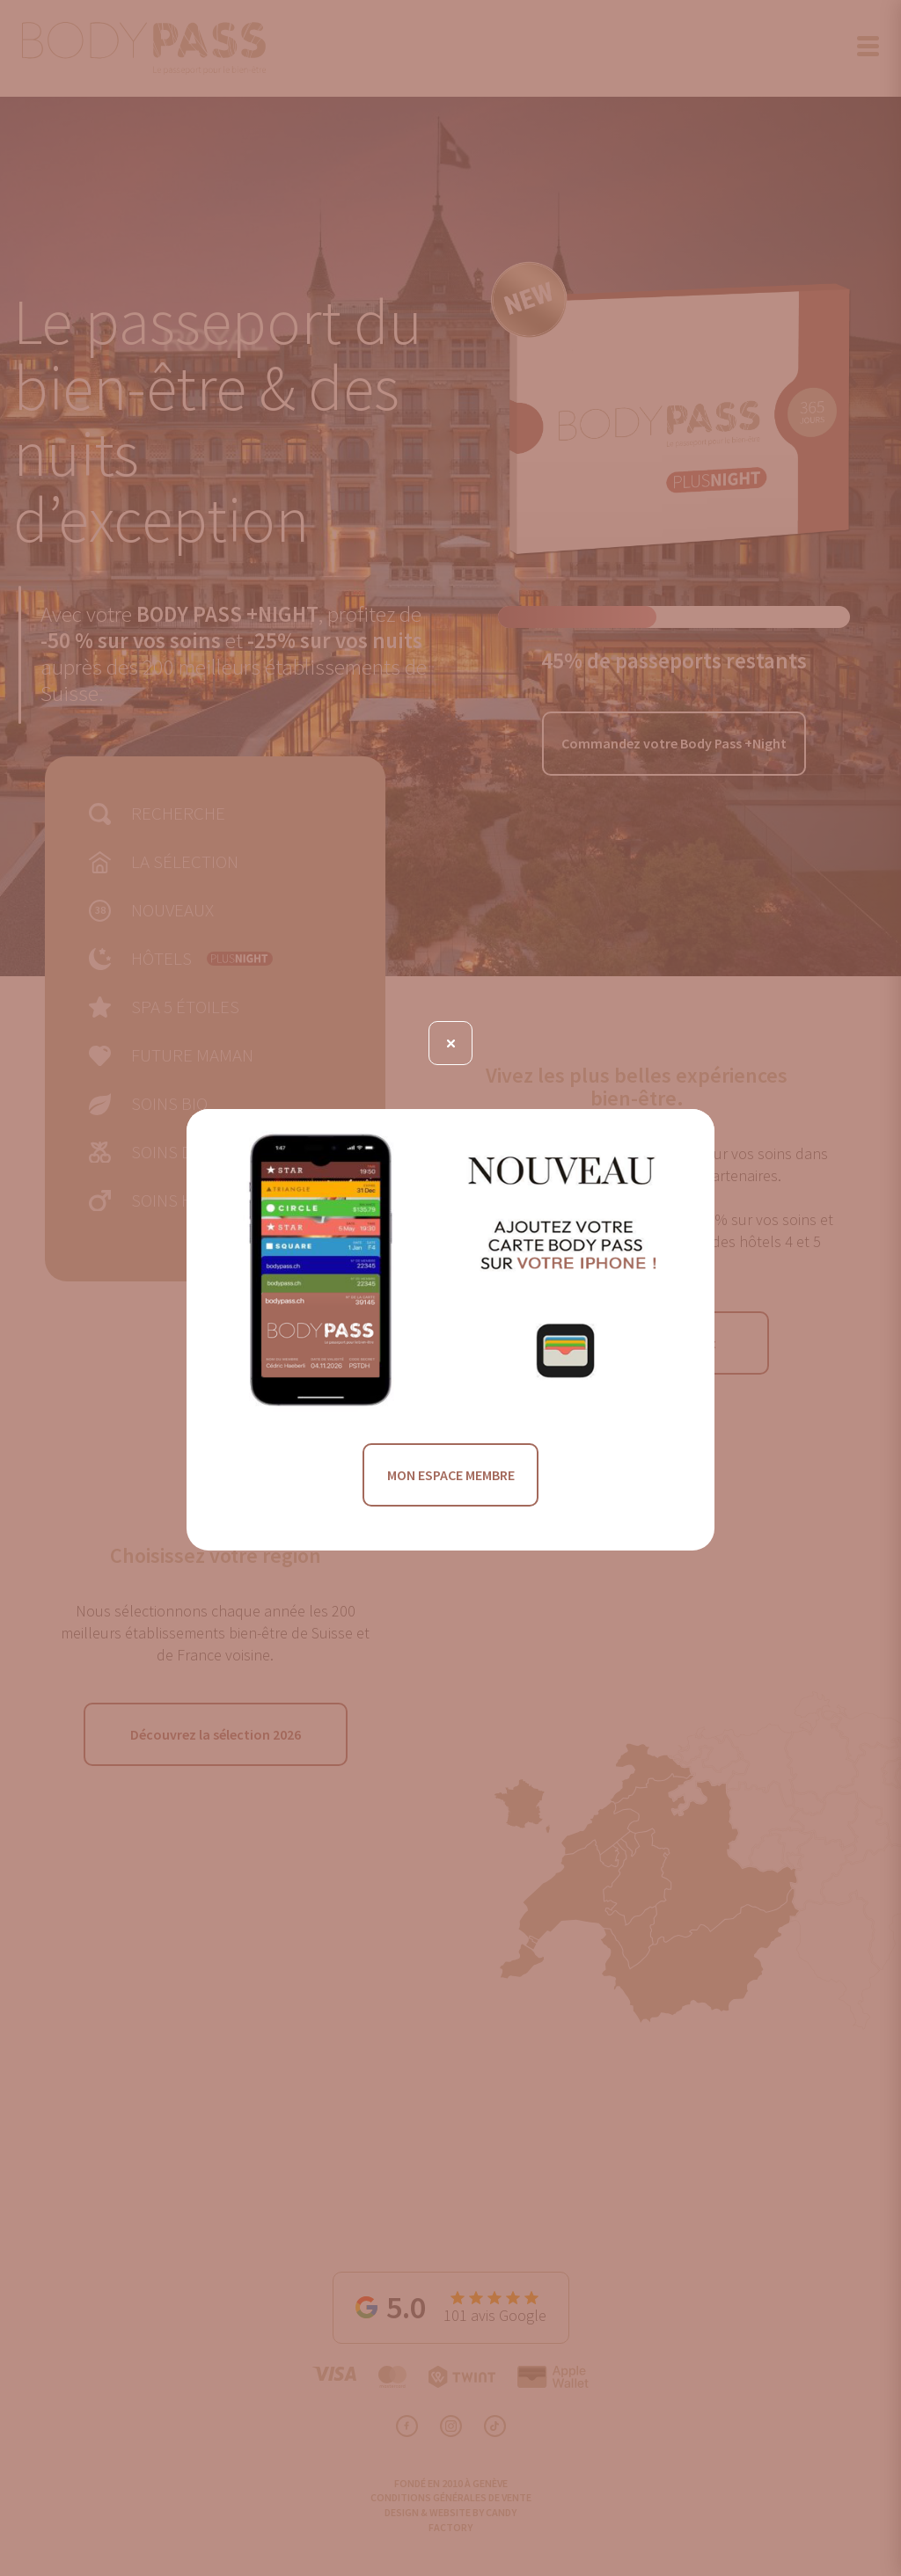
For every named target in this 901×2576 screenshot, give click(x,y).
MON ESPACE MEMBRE (451, 1475)
